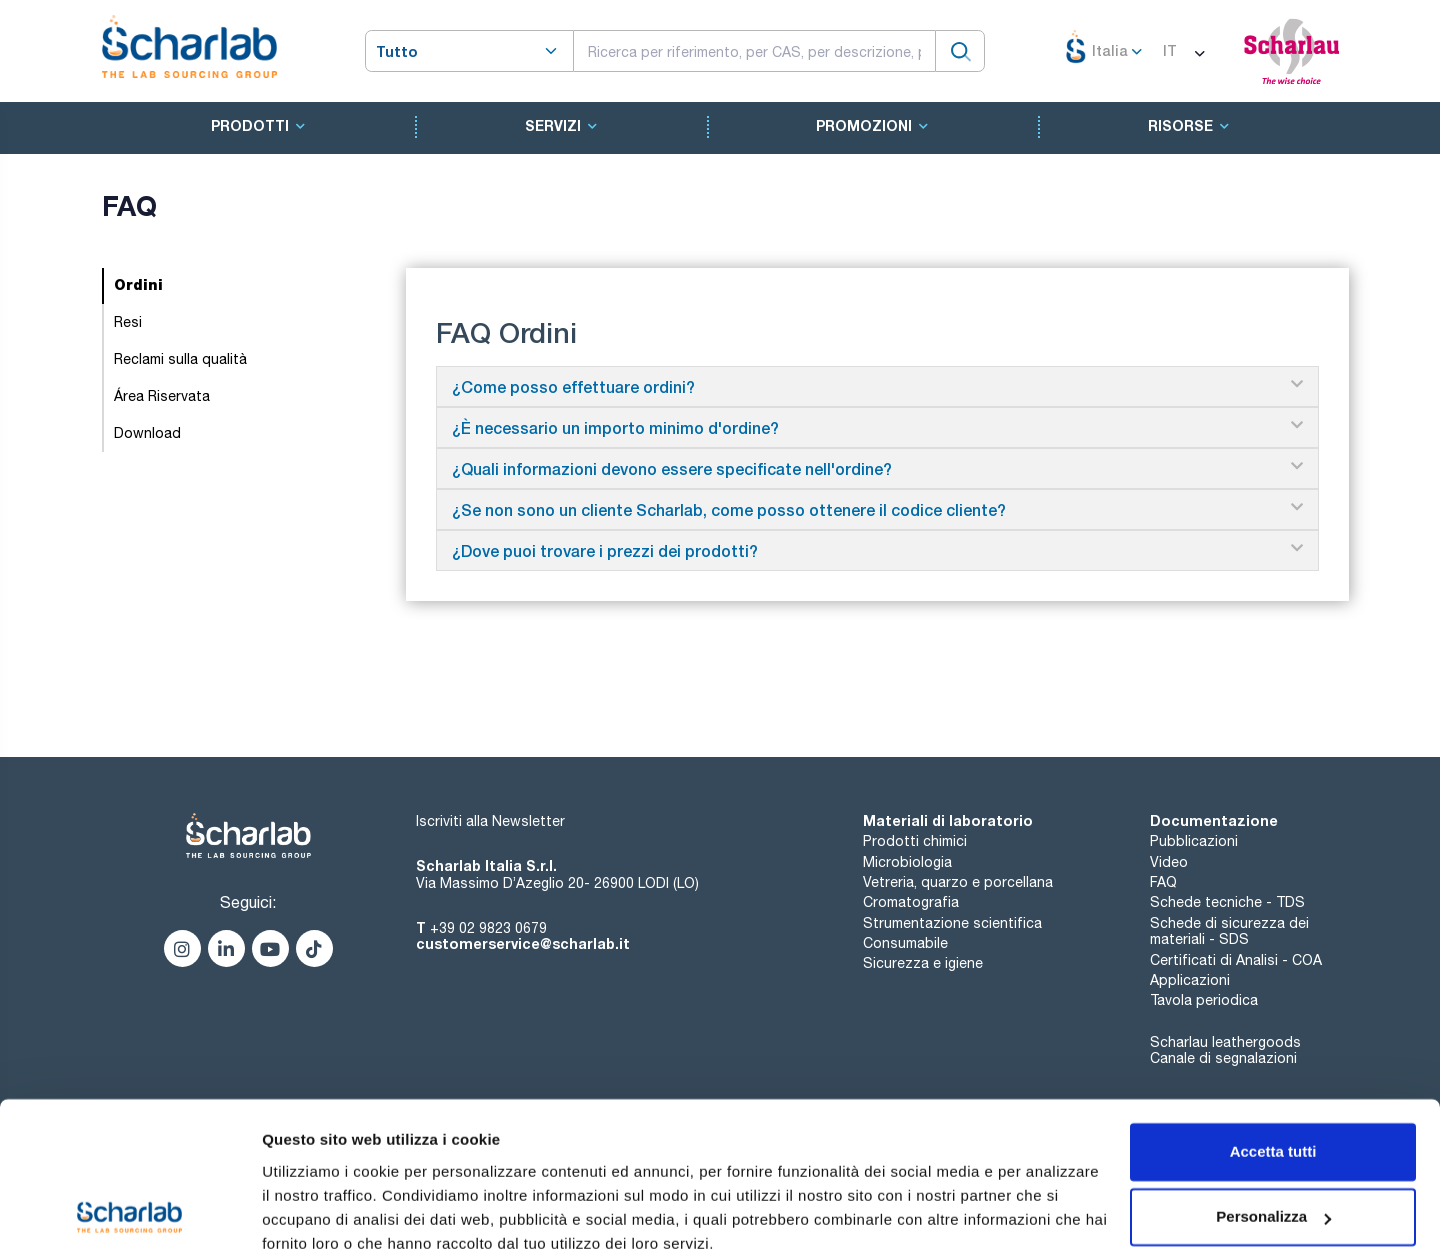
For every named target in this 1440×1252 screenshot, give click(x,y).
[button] (878, 386)
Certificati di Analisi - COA (1236, 960)
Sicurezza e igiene (923, 963)
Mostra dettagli (316, 1212)
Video (1169, 862)
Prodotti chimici (915, 841)
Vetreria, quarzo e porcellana (958, 882)
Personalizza (1273, 1130)
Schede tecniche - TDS (1227, 902)
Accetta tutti (1273, 1065)
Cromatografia (911, 902)
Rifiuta (1273, 1196)
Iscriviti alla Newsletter (490, 821)
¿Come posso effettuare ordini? (573, 386)
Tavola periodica (1204, 1000)
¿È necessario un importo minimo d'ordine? (615, 427)
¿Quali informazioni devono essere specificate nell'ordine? (672, 468)
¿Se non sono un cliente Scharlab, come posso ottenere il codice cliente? (729, 509)
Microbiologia (907, 862)
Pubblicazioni (1194, 841)
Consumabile (905, 943)
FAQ (1163, 882)
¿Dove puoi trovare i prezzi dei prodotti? (605, 550)
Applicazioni (1190, 980)
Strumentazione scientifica (952, 923)
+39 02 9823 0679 (488, 928)
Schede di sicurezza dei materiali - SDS (1229, 931)
